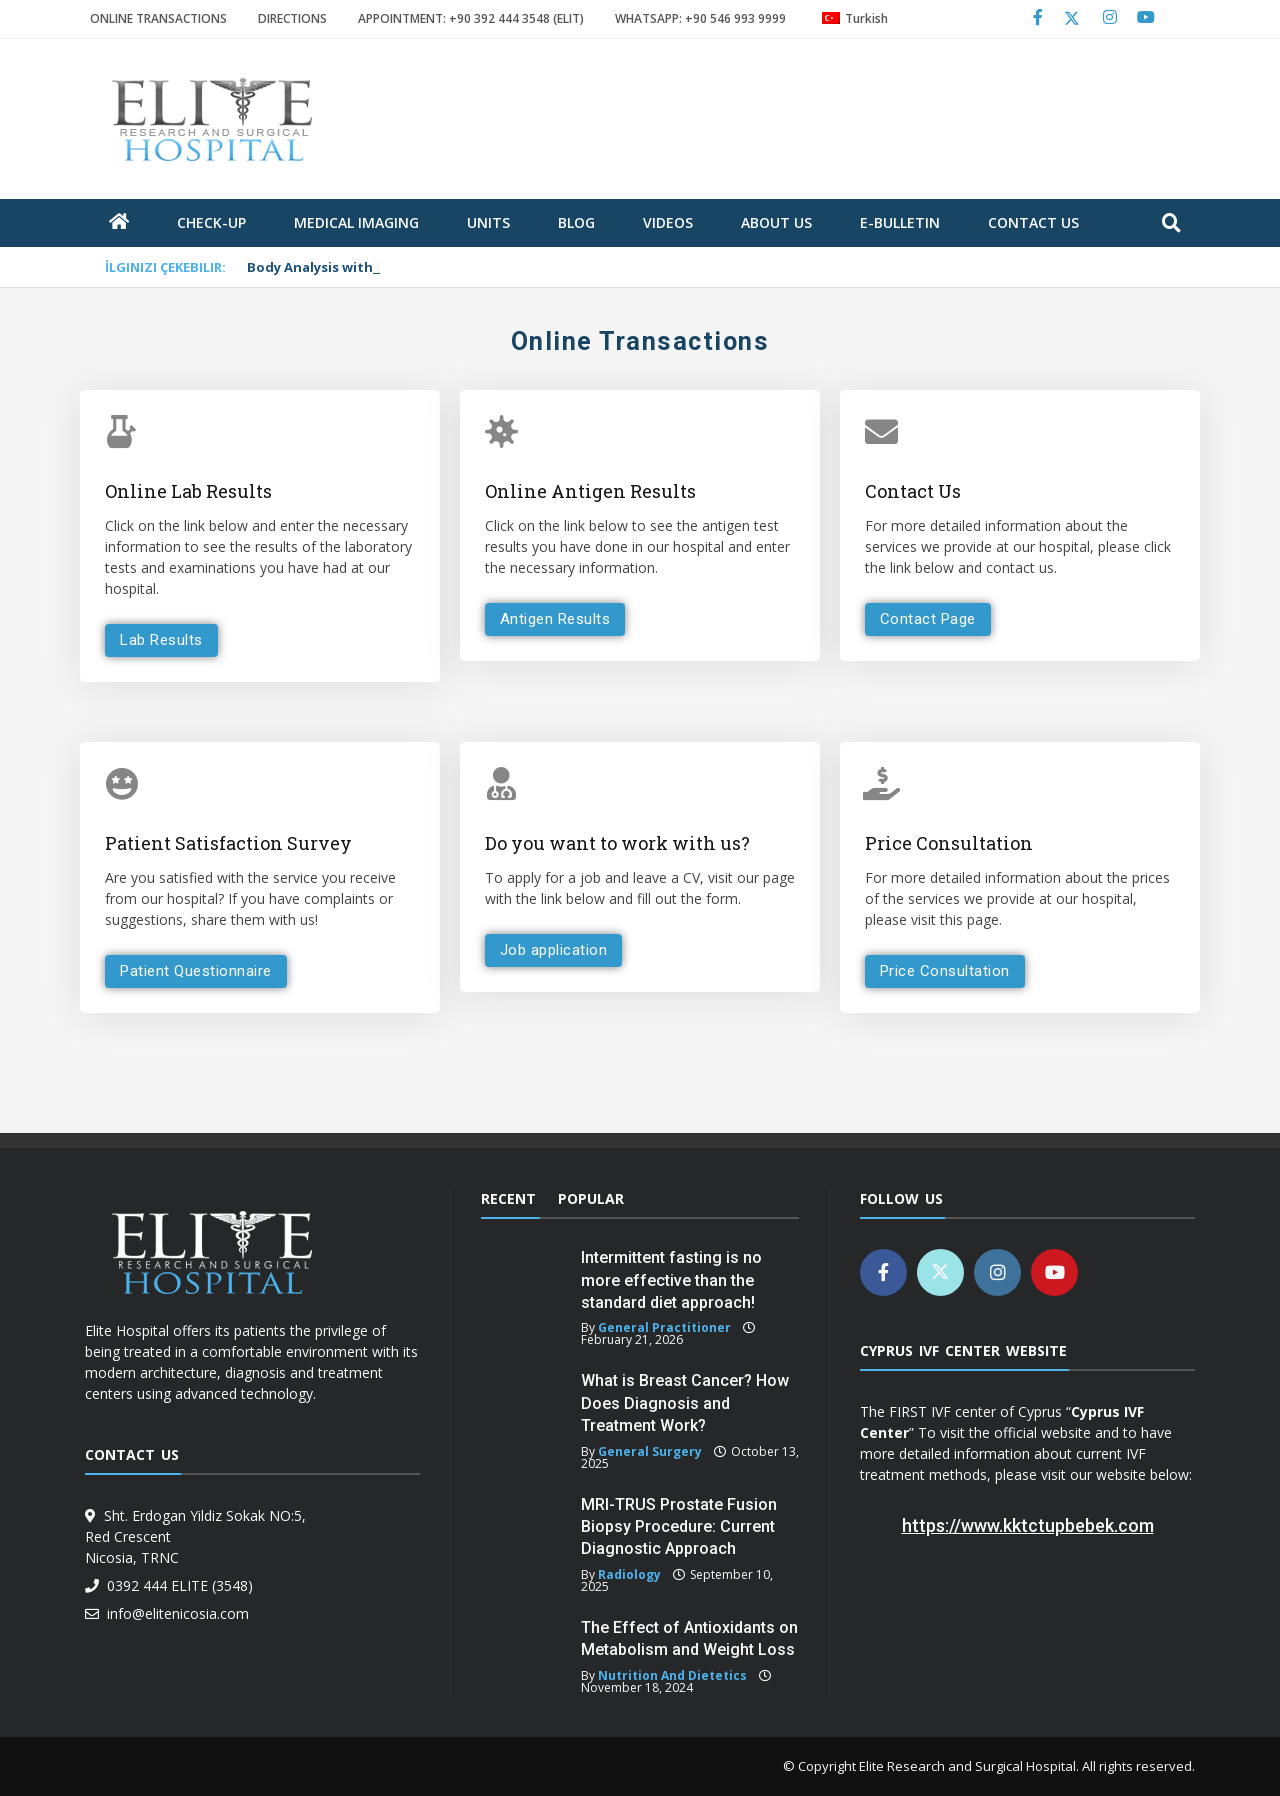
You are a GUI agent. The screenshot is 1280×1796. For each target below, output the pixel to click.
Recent (508, 1198)
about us (776, 222)
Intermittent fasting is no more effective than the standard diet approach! (671, 1280)
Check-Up (211, 222)
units (488, 222)
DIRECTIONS (292, 18)
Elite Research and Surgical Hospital (967, 1766)
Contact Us (1033, 222)
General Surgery (650, 1451)
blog (576, 222)
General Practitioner (664, 1327)
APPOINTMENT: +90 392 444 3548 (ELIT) (471, 18)
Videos (668, 222)
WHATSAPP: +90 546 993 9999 (700, 18)
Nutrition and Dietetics (672, 1675)
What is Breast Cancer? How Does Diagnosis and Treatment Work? (685, 1403)
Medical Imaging (356, 222)
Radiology (629, 1574)
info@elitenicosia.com (174, 1613)
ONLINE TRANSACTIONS (158, 18)
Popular (591, 1198)
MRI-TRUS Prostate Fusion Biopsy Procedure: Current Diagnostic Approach (679, 1527)
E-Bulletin (900, 222)
